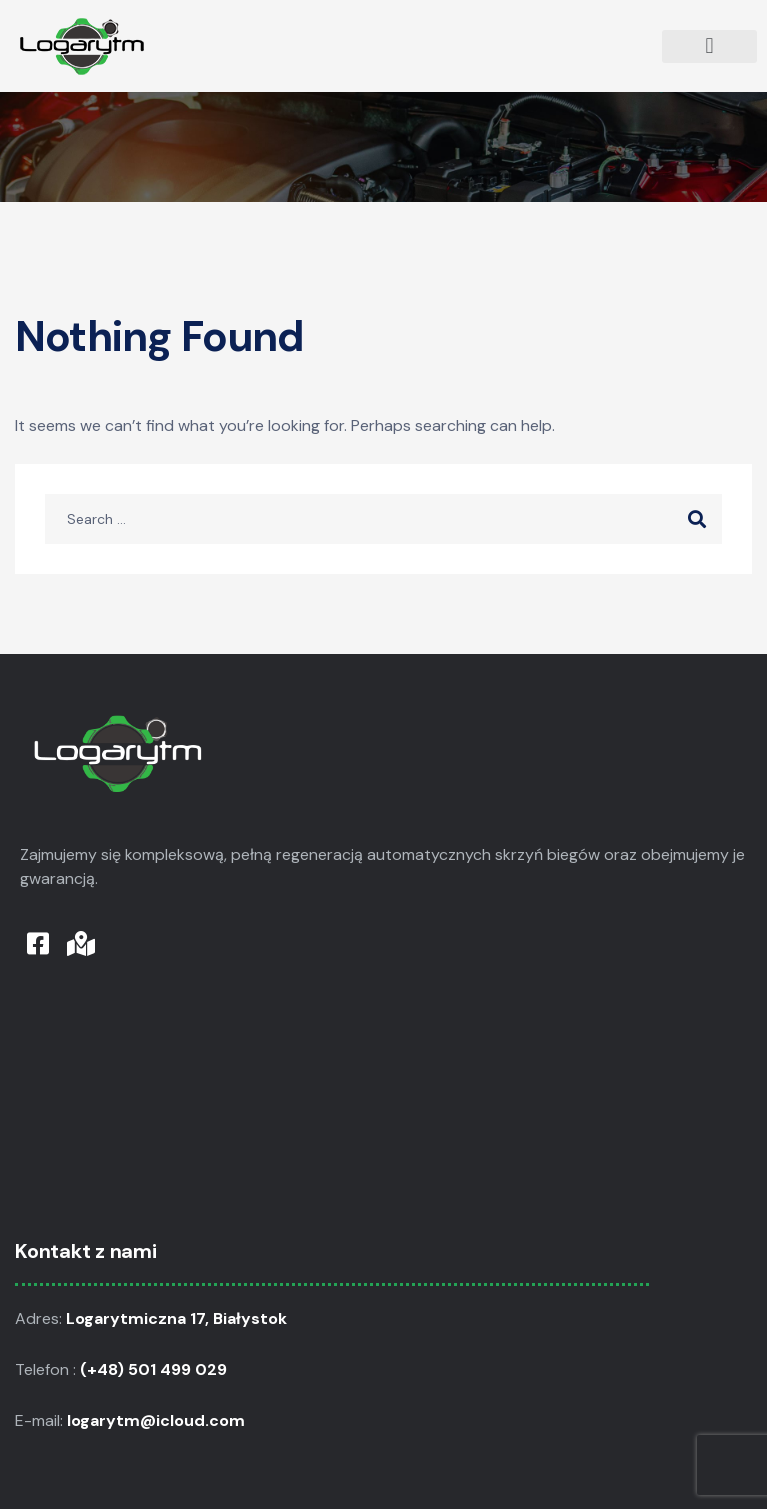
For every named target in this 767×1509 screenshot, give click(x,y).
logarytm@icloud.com (158, 1420)
